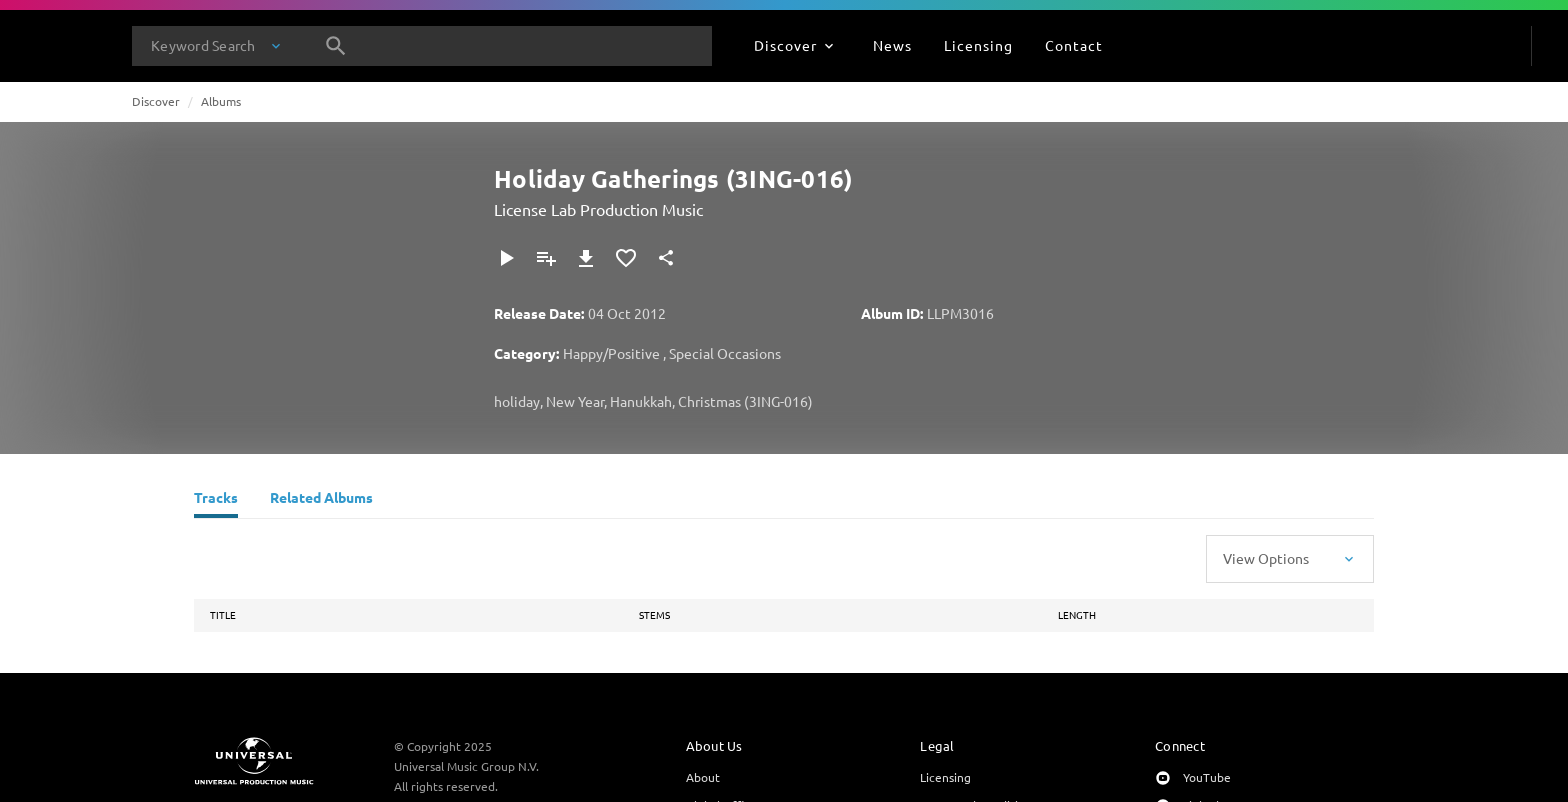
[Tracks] (216, 500)
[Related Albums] (321, 500)
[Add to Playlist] (546, 258)
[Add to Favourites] (626, 258)
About (703, 777)
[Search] (336, 46)
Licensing (945, 777)
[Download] (586, 258)
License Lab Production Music (598, 209)
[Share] (666, 258)
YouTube (1207, 777)
